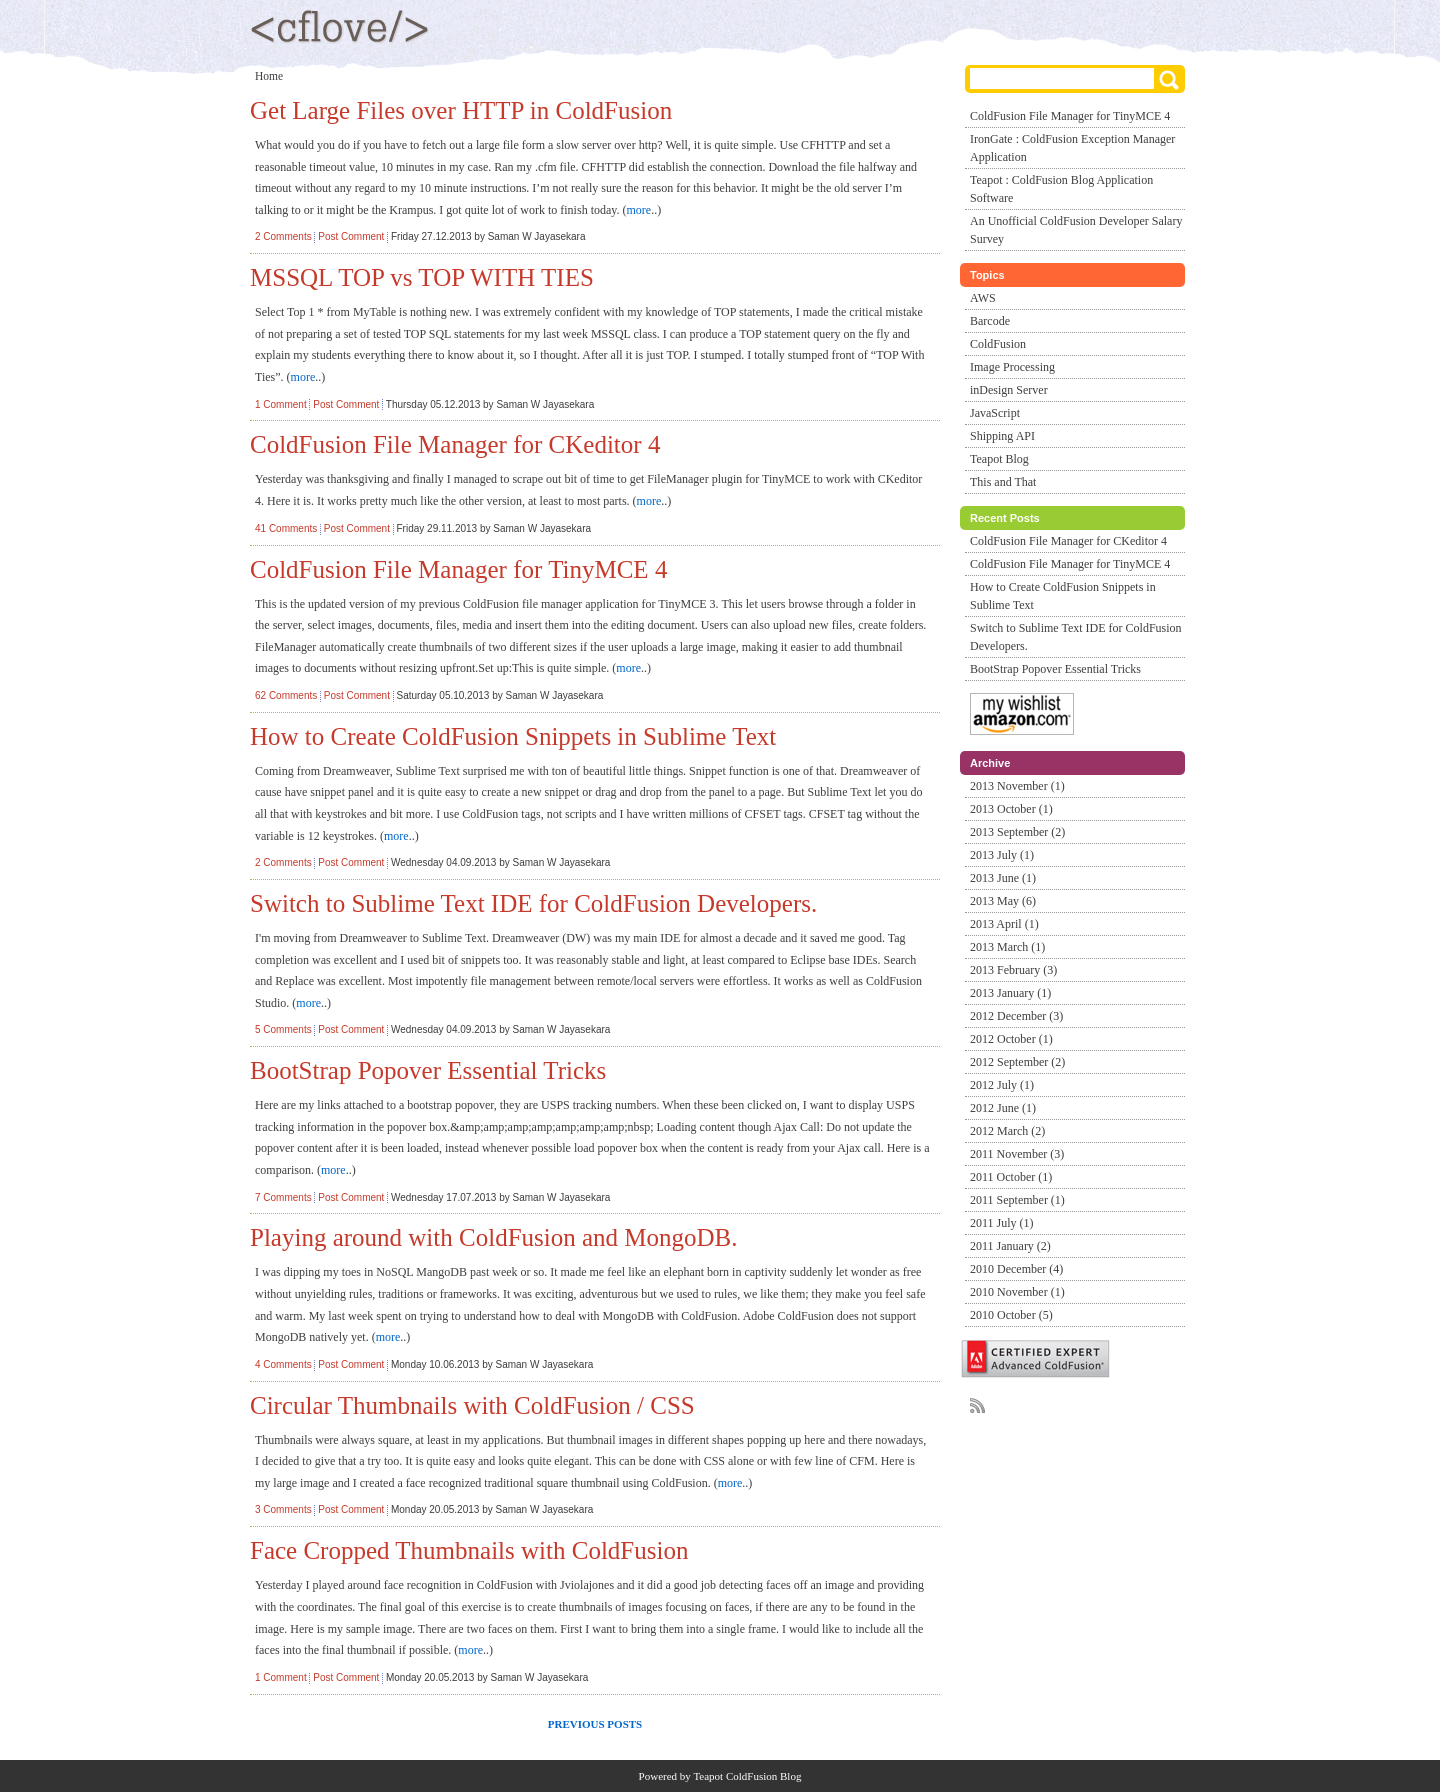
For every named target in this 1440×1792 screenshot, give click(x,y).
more (639, 210)
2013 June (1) (1003, 878)
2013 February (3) (1013, 970)
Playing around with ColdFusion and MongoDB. (494, 1237)
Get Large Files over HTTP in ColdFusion (461, 110)
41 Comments (286, 528)
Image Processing (1012, 367)
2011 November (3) (1017, 1154)
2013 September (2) (1017, 832)
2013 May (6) (1003, 901)
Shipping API (1002, 436)
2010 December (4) (1016, 1269)
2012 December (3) (1016, 1016)
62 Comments (286, 695)
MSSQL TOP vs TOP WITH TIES (422, 277)
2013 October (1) (1011, 809)
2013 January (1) (1010, 993)
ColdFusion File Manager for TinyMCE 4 (458, 569)
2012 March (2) (1007, 1131)
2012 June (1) (1003, 1108)
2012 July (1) (1002, 1085)
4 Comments (283, 1364)
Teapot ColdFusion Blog (747, 1776)
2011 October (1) (1011, 1177)
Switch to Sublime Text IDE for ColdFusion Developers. (533, 903)
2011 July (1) (1002, 1223)
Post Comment (351, 236)
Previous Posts (595, 1724)
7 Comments (283, 1197)
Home (269, 76)
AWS (983, 298)
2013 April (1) (1004, 924)
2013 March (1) (1007, 947)
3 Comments (283, 1509)
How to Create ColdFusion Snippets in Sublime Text (513, 736)
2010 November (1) (1017, 1292)
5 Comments (283, 1029)
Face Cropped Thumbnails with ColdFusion (469, 1550)
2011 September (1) (1017, 1200)
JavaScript (995, 413)
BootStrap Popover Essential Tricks (428, 1070)
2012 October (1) (1011, 1039)
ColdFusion (998, 344)
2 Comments (283, 236)
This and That (1003, 482)
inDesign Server (1009, 390)
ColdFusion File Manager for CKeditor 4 (455, 444)
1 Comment (281, 404)
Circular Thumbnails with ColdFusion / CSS (472, 1405)
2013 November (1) (1017, 786)
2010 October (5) (1011, 1315)
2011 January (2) (1010, 1246)
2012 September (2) (1017, 1062)
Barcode (990, 321)
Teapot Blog (999, 459)
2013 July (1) (1002, 855)
